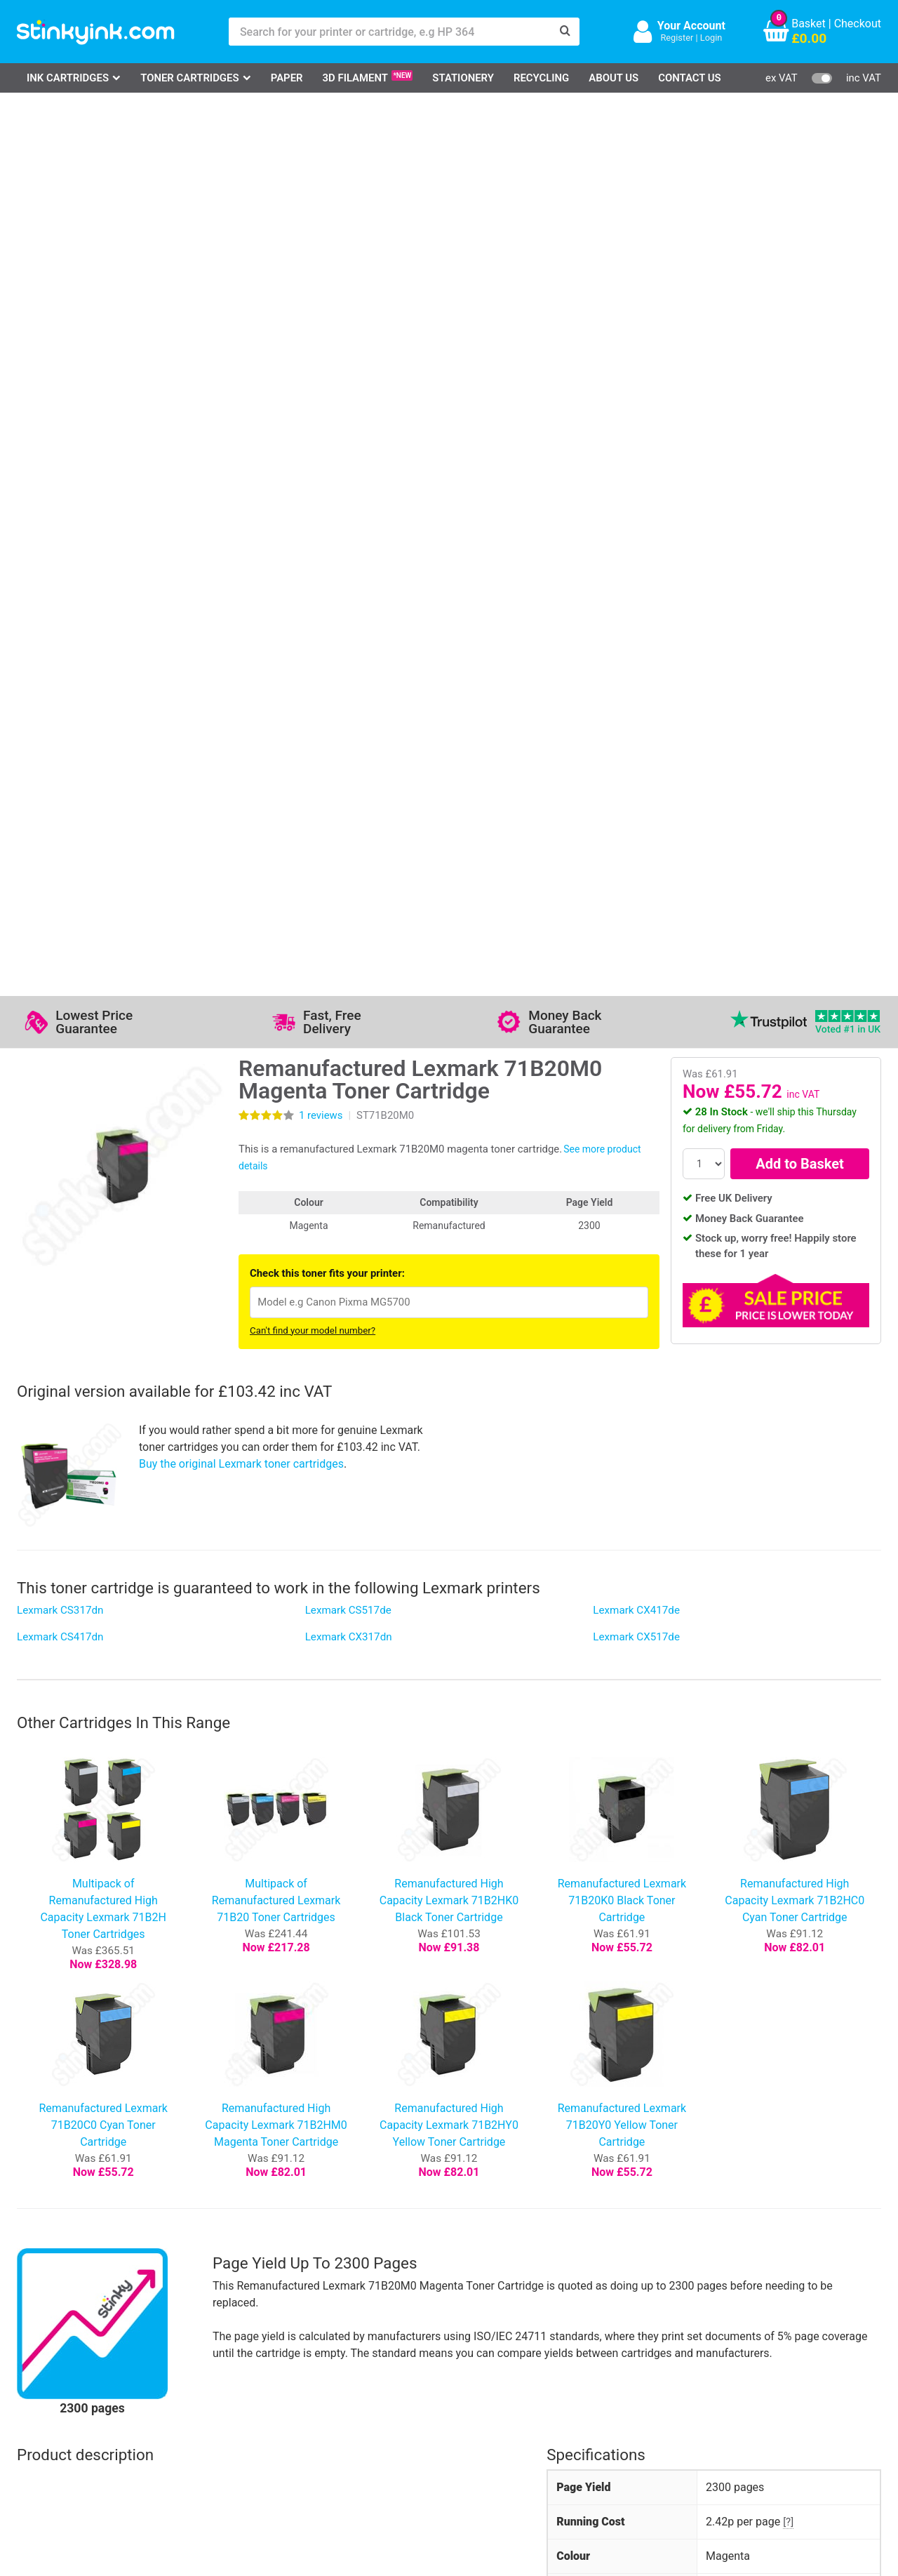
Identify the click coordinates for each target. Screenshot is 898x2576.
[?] (788, 1635)
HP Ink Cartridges (77, 2344)
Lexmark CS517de (348, 723)
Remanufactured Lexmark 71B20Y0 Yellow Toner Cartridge (622, 1238)
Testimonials (332, 2364)
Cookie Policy (334, 2425)
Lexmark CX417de (636, 723)
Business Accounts (468, 2364)
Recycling (541, 78)
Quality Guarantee (344, 2384)
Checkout (857, 23)
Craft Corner (186, 2425)
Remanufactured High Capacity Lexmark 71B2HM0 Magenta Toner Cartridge (276, 1238)
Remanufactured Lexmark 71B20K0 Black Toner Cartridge (622, 1013)
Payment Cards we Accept (486, 2405)
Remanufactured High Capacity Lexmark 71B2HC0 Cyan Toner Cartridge (794, 1013)
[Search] (565, 32)
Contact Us (689, 78)
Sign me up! (638, 2366)
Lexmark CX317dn (348, 750)
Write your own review (313, 1974)
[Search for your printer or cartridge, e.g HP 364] (390, 32)
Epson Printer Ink (75, 2384)
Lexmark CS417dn (60, 750)
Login (711, 37)
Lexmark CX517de (636, 750)
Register (676, 37)
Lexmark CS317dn (60, 723)
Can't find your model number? (312, 444)
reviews (320, 229)
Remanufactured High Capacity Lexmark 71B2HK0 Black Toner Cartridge (449, 1013)
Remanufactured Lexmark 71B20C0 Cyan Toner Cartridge (103, 1238)
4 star (34, 1944)
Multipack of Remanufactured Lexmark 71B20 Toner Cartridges (276, 1013)
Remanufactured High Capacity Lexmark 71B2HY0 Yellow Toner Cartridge (449, 1238)
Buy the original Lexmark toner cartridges (241, 577)
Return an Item (192, 2384)
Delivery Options (461, 2344)
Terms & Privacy (340, 2405)
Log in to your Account (212, 2344)
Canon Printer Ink (76, 2364)
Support (320, 2344)
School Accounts (463, 2384)
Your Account (691, 25)
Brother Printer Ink (78, 2405)
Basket (808, 23)
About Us (613, 78)
